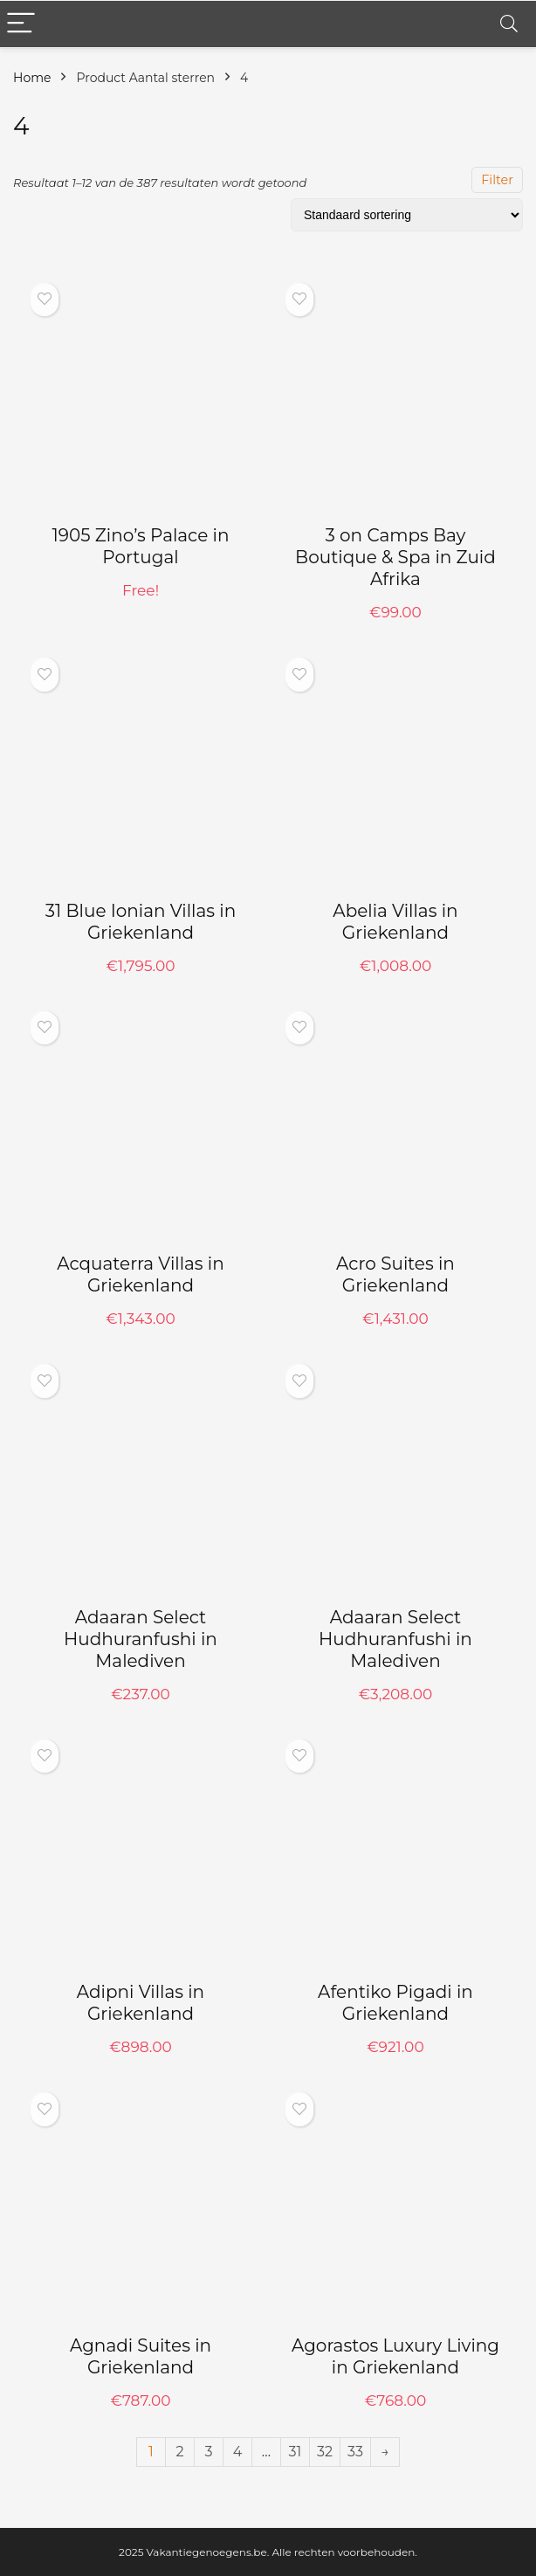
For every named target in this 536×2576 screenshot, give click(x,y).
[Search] (509, 24)
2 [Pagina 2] (179, 2451)
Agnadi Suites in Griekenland (140, 2356)
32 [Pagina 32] (325, 2451)
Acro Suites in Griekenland (395, 1274)
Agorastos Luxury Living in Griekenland (395, 2356)
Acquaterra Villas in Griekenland (140, 1274)
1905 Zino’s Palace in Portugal (141, 546)
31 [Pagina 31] (295, 2451)
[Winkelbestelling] (407, 214)
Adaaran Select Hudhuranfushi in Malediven (140, 1639)
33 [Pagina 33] (355, 2451)
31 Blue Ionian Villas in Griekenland (140, 921)
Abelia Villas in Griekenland (395, 921)
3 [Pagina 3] (208, 2451)
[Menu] (21, 24)
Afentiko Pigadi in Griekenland (395, 2002)
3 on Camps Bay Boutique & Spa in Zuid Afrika (395, 557)
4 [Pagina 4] (238, 2451)
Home (32, 78)
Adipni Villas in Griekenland (140, 2002)
